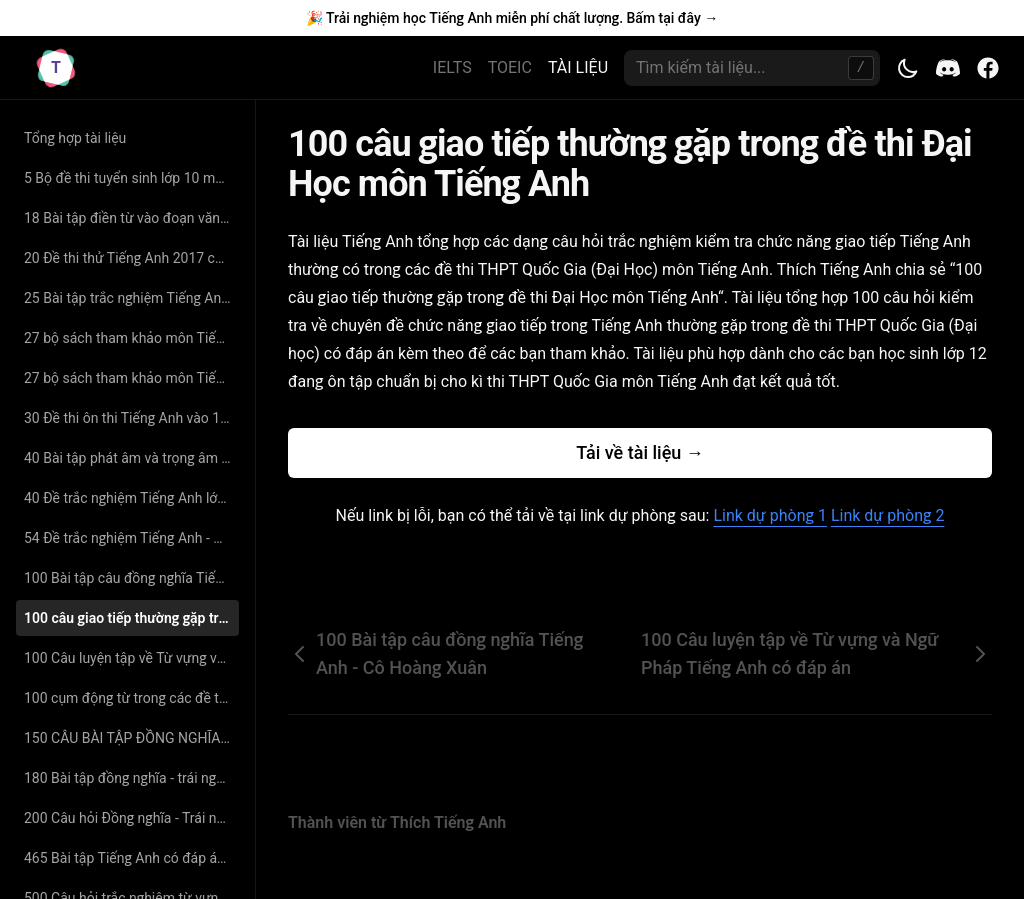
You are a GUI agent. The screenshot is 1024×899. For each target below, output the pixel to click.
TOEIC (510, 67)
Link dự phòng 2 (887, 515)
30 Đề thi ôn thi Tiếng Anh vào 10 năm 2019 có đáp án (131, 418)
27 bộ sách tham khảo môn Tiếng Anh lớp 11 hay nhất (131, 338)
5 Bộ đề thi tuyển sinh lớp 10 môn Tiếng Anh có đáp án (131, 178)
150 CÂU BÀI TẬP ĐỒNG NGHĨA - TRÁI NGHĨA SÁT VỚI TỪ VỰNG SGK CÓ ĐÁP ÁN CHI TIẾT (131, 738)
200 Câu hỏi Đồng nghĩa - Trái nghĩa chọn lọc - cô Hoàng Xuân (131, 818)
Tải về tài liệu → (640, 452)
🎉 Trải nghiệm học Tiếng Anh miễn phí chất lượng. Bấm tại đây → (512, 18)
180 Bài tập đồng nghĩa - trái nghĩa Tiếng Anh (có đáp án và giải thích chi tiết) (131, 778)
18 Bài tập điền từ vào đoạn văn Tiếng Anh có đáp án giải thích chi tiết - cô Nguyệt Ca (131, 218)
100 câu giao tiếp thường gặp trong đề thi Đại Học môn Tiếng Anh (131, 618)
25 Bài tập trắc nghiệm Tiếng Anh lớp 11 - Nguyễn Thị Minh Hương (131, 298)
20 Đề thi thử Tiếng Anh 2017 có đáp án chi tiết (131, 258)
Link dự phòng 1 (769, 515)
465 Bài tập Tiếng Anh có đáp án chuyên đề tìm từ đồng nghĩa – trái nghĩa (131, 858)
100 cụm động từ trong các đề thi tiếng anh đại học (131, 698)
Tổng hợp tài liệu (75, 138)
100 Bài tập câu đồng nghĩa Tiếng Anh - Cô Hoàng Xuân (131, 578)
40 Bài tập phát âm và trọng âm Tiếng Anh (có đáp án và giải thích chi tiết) (131, 458)
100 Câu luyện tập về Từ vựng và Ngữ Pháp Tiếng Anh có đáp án (131, 658)
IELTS (452, 67)
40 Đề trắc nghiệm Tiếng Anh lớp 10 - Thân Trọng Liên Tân (131, 498)
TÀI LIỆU (578, 67)
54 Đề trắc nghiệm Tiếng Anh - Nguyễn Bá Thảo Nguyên (131, 538)
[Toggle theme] (908, 68)
